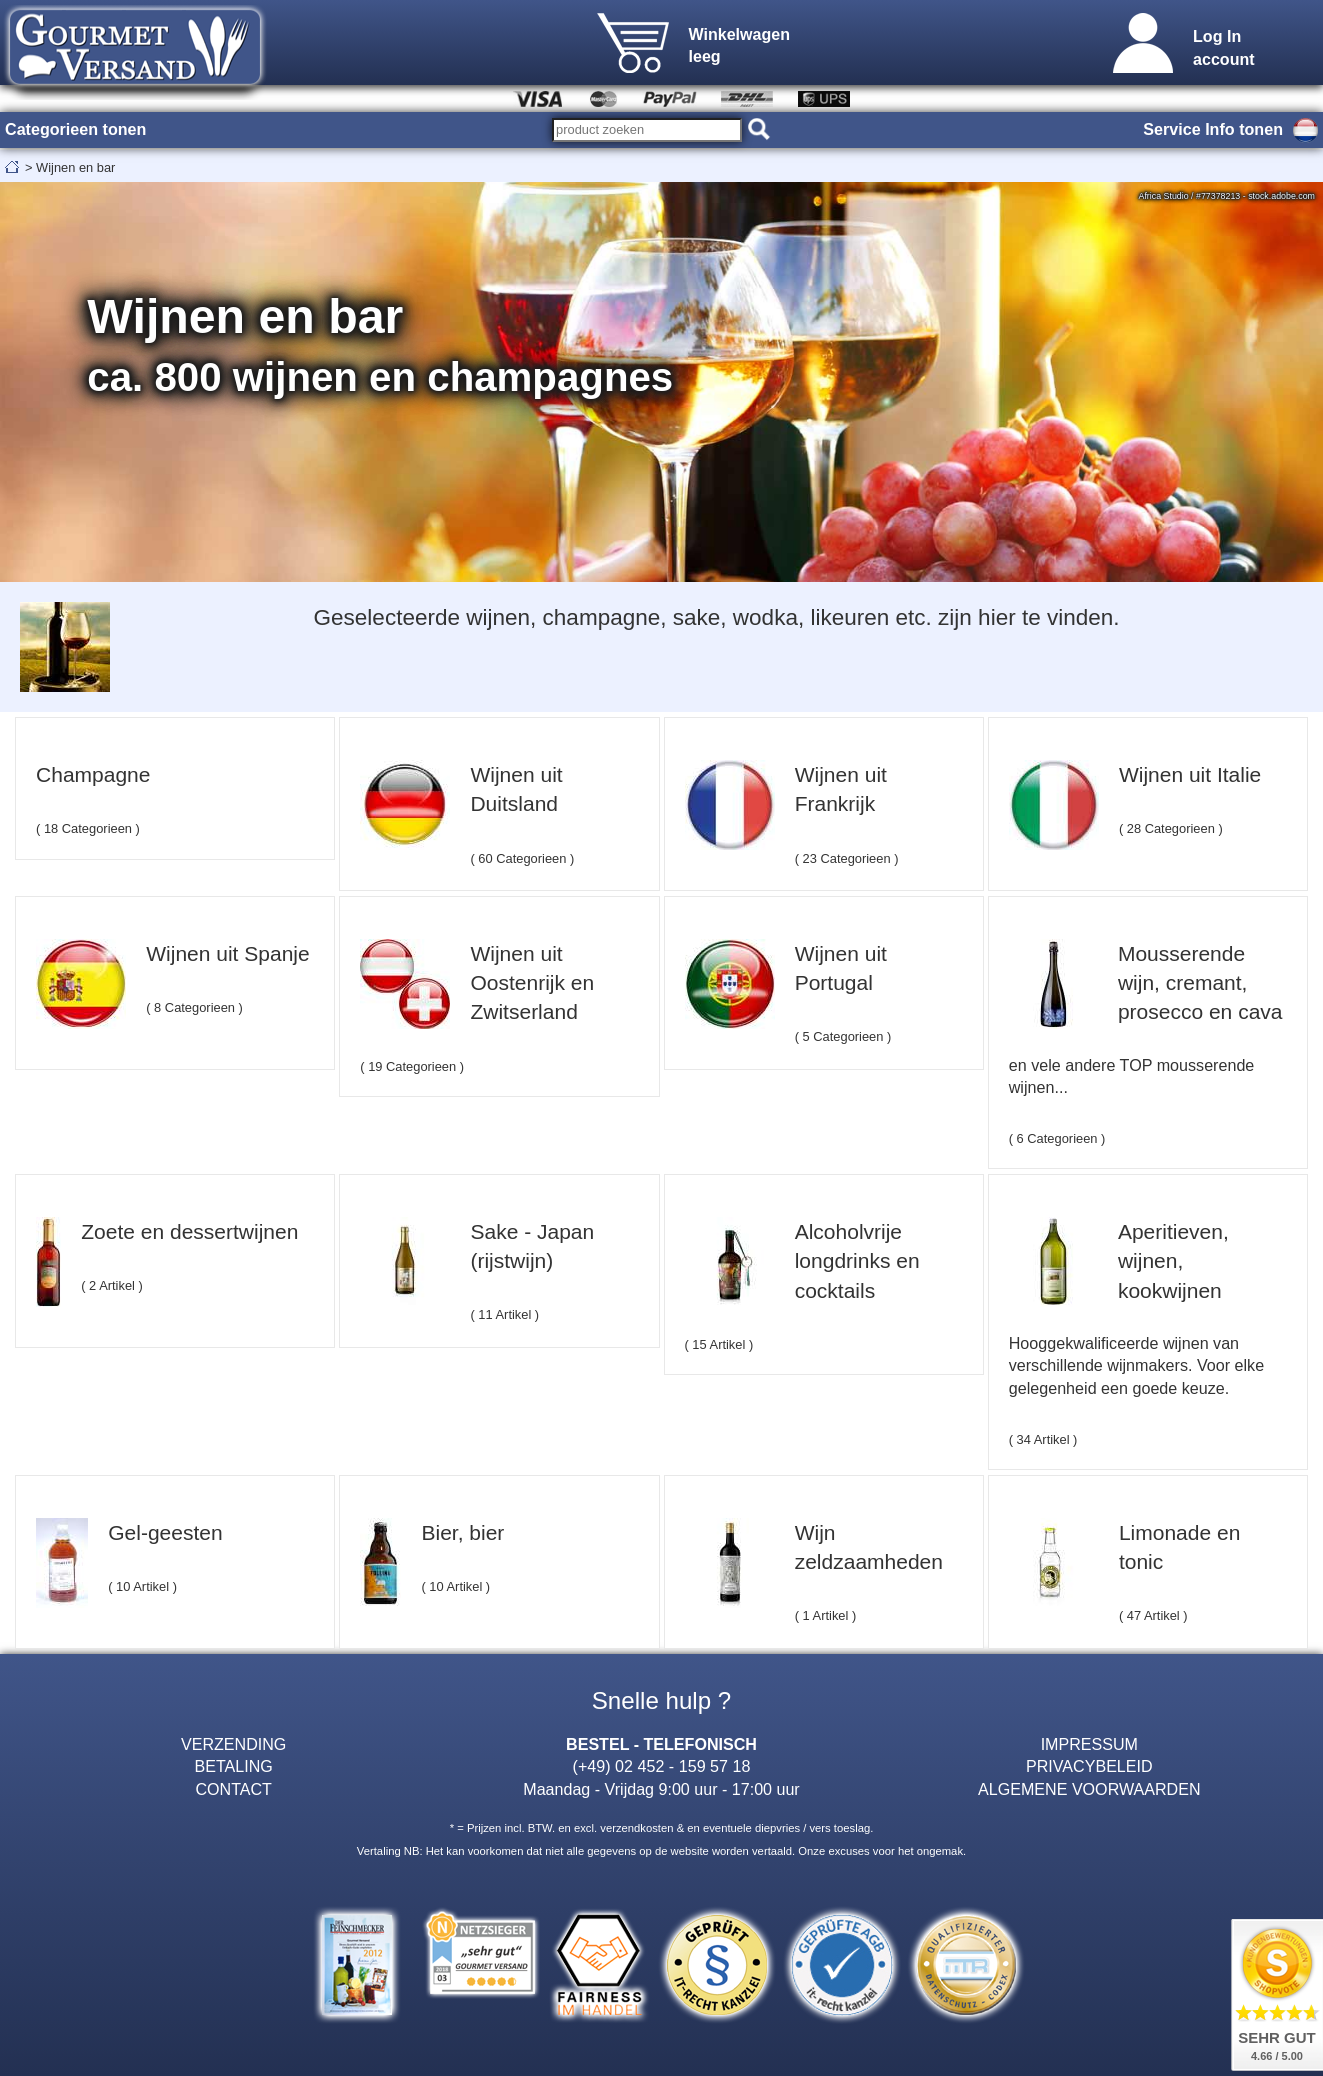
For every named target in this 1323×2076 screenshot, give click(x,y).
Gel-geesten (165, 1532)
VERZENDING (233, 1744)
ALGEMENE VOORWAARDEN (1089, 1789)
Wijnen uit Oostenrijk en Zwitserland (532, 983)
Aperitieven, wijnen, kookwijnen (1173, 1261)
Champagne (93, 774)
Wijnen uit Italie (1190, 774)
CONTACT (233, 1789)
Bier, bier (462, 1532)
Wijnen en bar (75, 167)
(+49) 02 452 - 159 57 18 (662, 1766)
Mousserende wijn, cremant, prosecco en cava (1200, 983)
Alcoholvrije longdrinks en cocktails (857, 1261)
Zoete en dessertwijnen (189, 1231)
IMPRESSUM (1089, 1744)
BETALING (234, 1766)
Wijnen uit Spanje (227, 953)
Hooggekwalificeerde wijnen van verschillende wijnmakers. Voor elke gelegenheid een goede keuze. (1136, 1365)
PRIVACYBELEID (1089, 1766)
